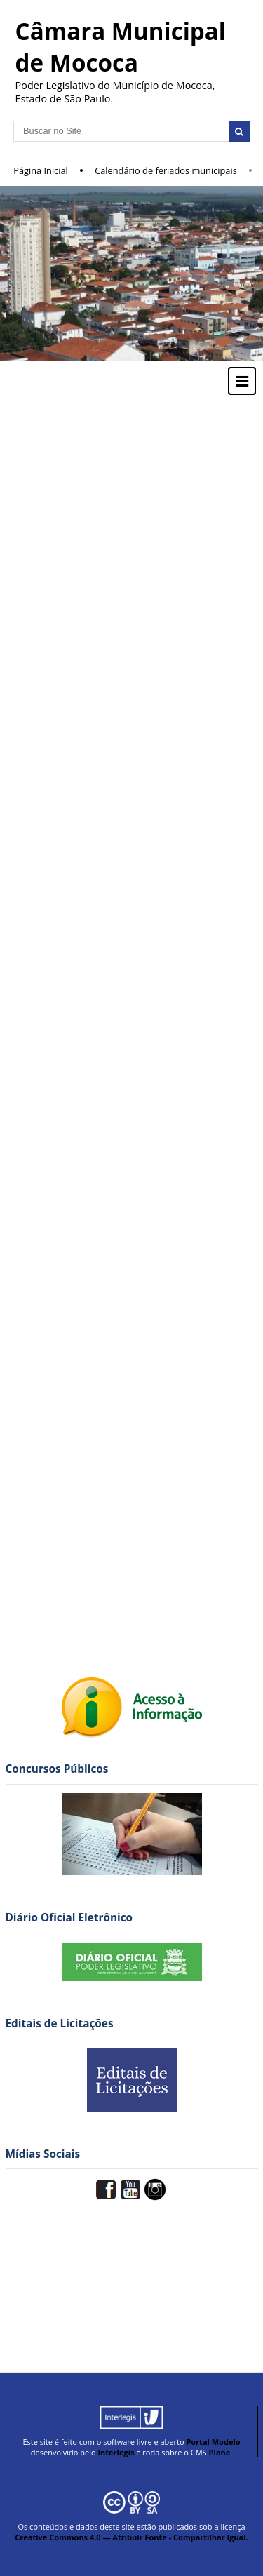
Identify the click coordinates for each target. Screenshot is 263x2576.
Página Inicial (40, 170)
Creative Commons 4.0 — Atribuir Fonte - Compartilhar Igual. (131, 2537)
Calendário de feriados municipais (166, 170)
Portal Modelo (213, 2441)
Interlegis (115, 2452)
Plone (219, 2452)
